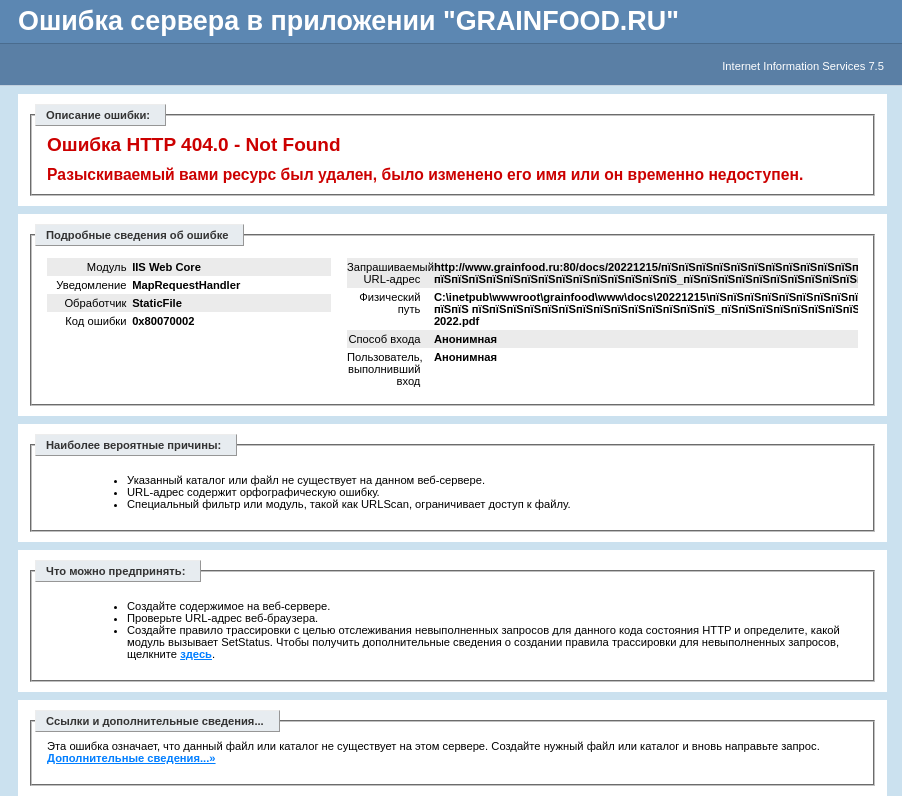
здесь (196, 654)
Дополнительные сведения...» (131, 758)
